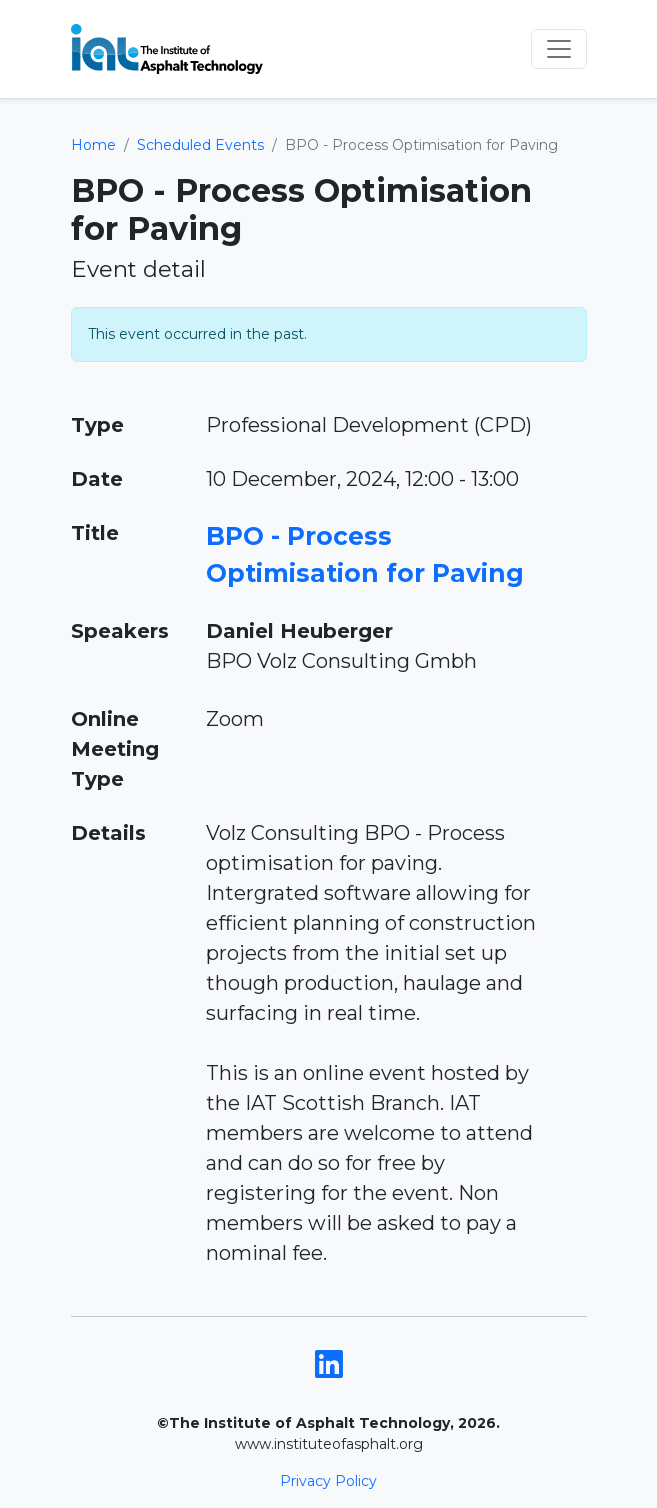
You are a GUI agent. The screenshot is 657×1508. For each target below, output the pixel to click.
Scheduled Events (200, 145)
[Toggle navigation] (559, 49)
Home (93, 145)
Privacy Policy (328, 1481)
